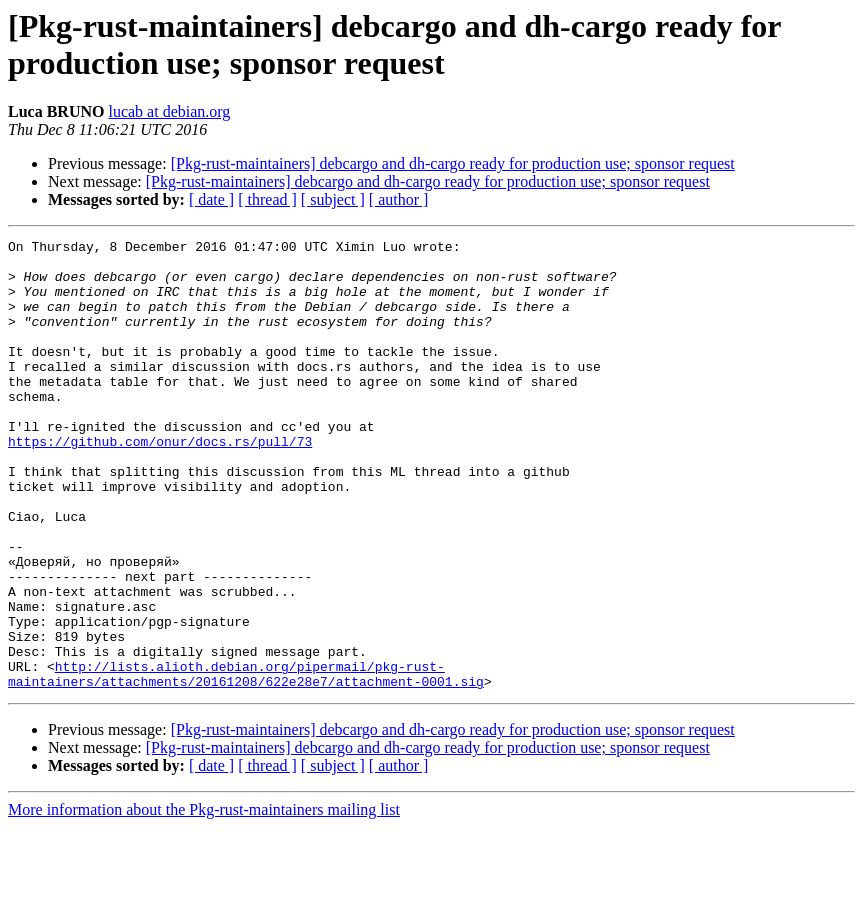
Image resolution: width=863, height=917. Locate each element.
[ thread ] (267, 199)
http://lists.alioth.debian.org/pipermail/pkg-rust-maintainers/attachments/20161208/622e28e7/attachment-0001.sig (246, 762)
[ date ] (211, 199)
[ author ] (399, 199)
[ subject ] (333, 199)
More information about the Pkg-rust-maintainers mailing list (204, 899)
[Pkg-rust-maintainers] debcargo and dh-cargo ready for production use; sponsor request (453, 163)
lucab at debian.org (169, 111)
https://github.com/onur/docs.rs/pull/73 (160, 483)
